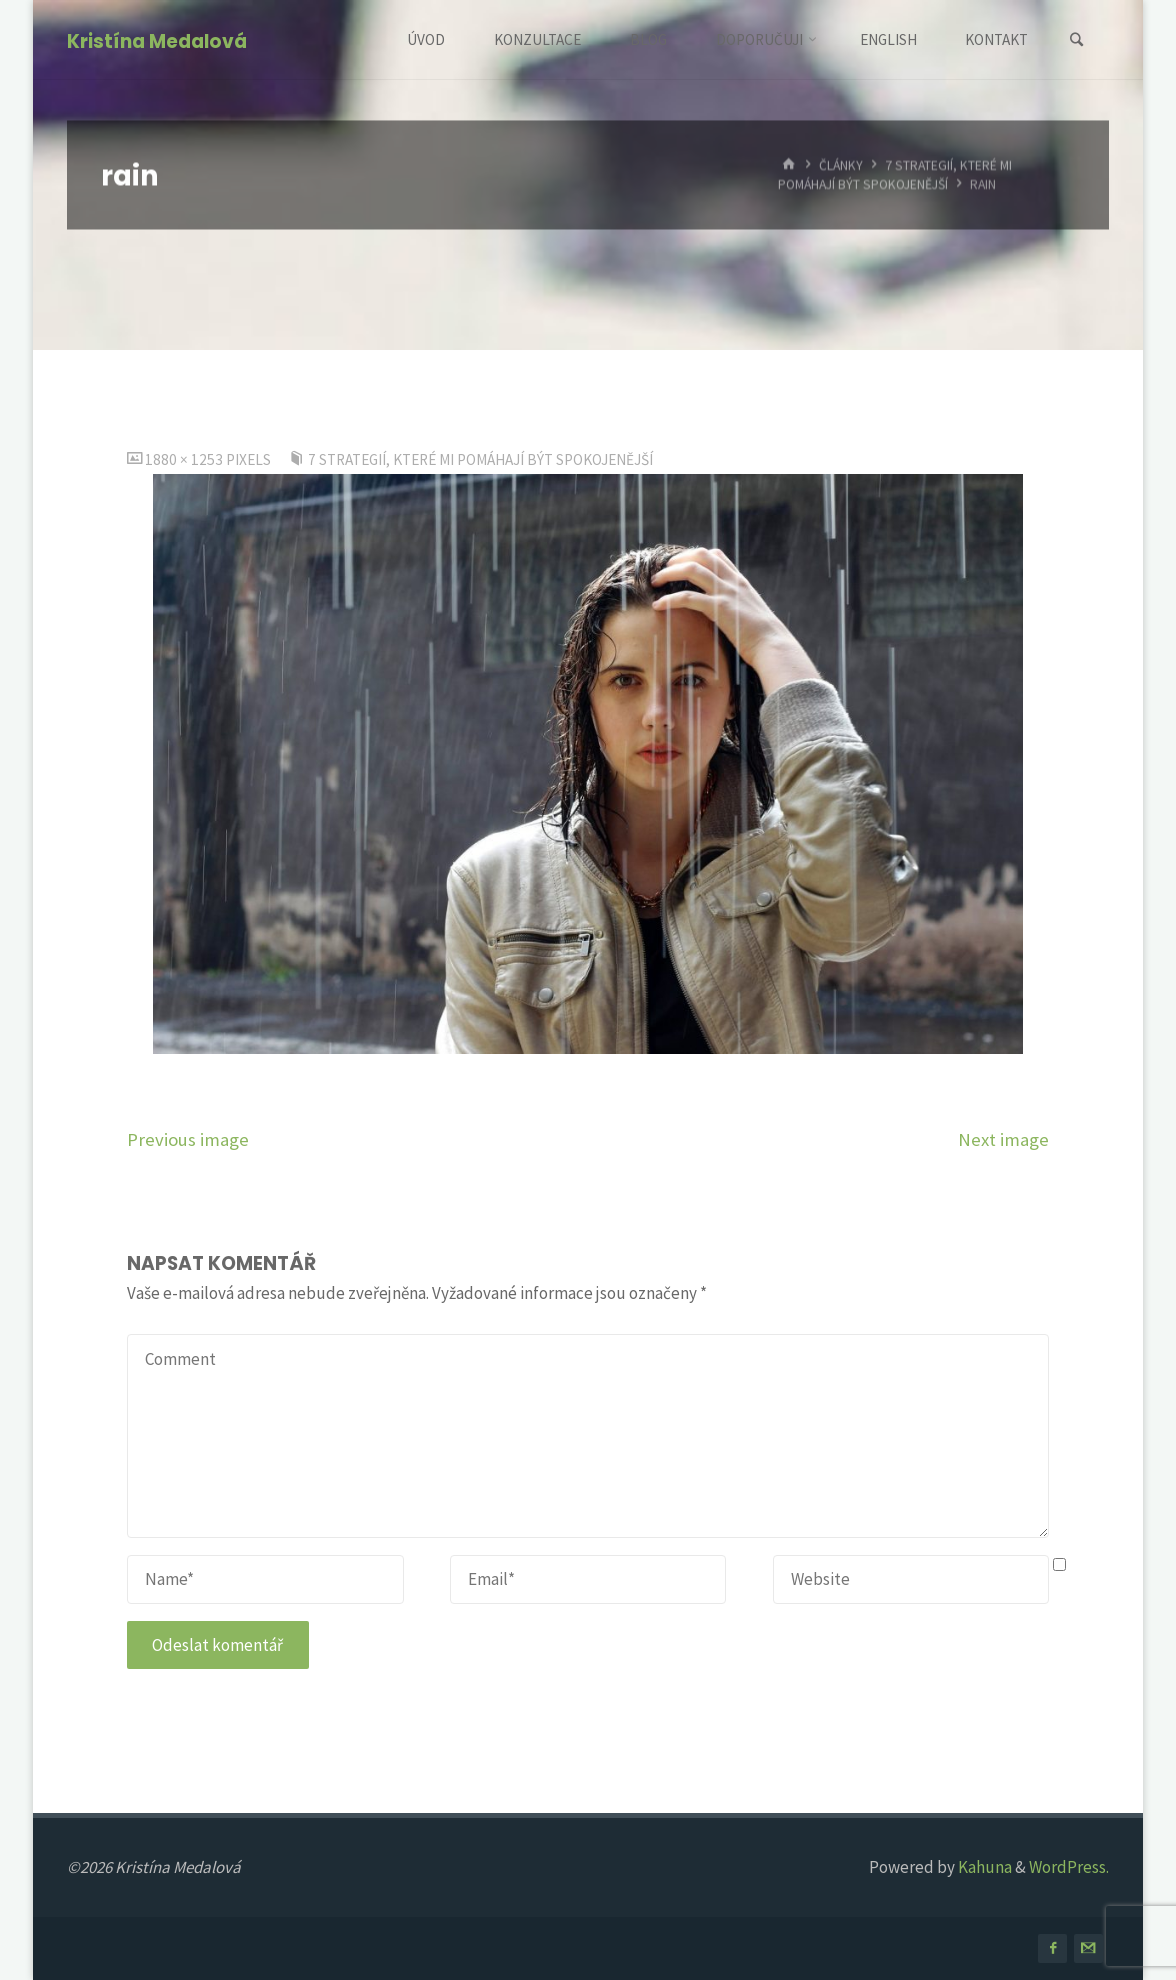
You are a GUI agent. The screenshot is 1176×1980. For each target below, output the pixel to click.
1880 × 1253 (185, 459)
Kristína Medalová (157, 41)
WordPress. (1069, 1867)
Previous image (188, 1139)
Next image (1003, 1139)
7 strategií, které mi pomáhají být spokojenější (895, 174)
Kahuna (983, 1867)
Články (841, 164)
